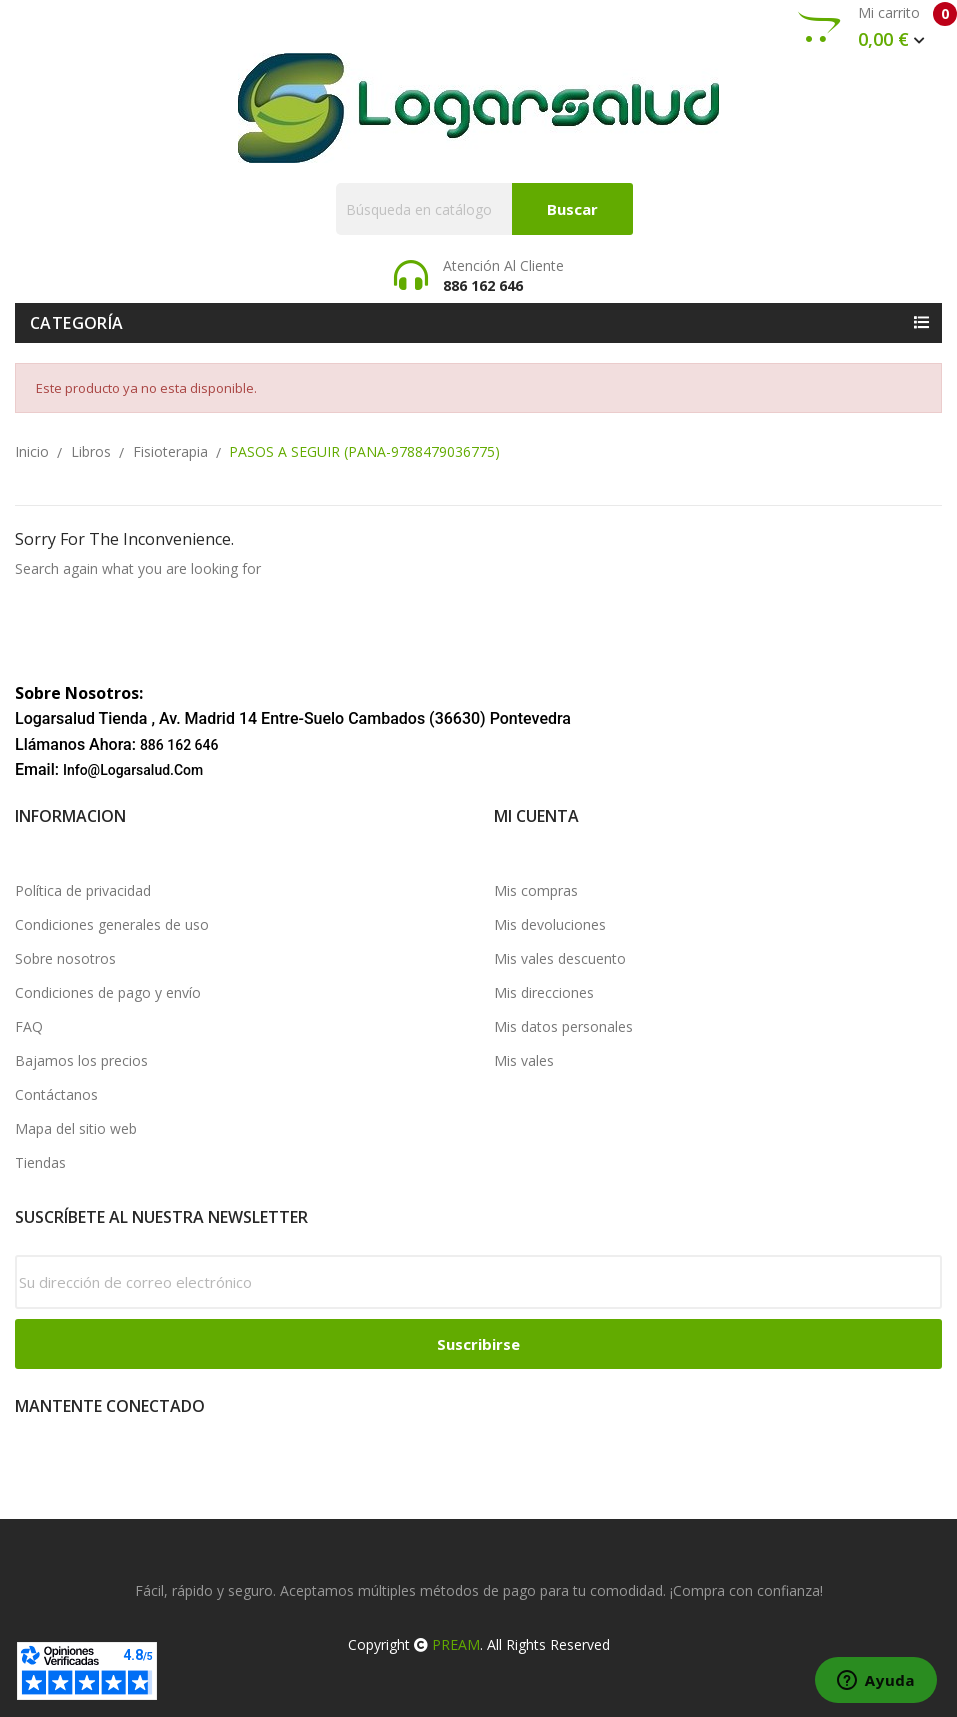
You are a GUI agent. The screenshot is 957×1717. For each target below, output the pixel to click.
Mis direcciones (544, 992)
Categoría (77, 323)
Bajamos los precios (81, 1060)
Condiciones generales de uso (112, 924)
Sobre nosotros (65, 958)
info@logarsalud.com (133, 770)
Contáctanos (56, 1094)
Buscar (572, 209)
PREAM (456, 1644)
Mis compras (536, 890)
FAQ (29, 1026)
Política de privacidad (83, 890)
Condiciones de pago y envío (108, 992)
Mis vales (524, 1060)
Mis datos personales (563, 1026)
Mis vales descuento (560, 958)
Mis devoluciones (550, 924)
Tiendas (40, 1162)
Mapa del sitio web (76, 1128)
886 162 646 (179, 745)
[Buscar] (484, 209)
